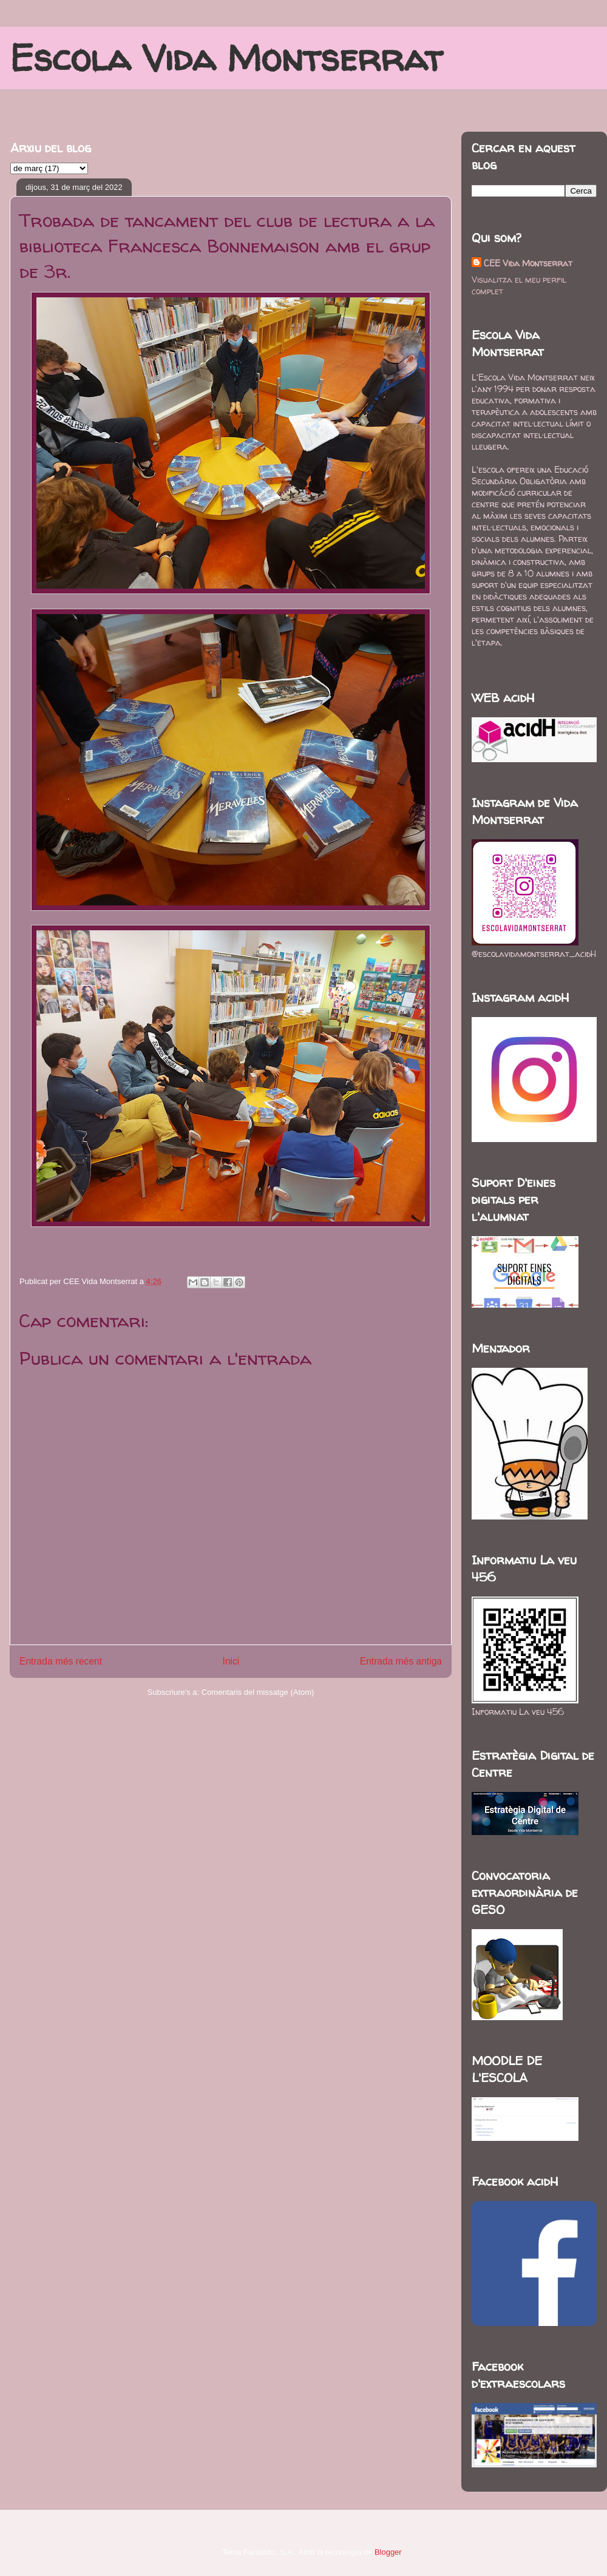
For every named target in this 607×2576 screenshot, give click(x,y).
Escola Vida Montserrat (226, 58)
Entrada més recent (60, 1661)
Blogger (388, 2552)
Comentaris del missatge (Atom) (258, 1692)
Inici (231, 1661)
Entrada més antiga (401, 1661)
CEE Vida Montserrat (528, 263)
